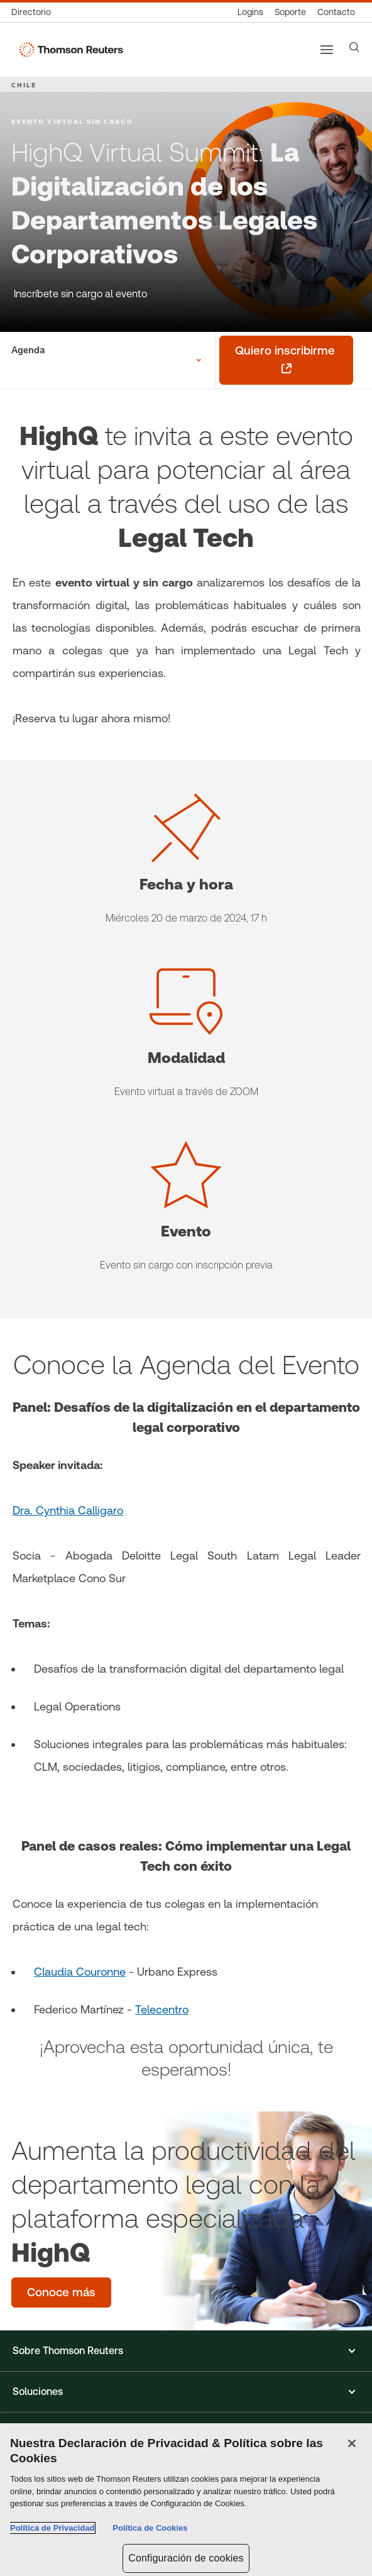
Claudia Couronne (80, 1971)
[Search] (354, 47)
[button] (186, 2351)
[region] (186, 2499)
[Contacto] (336, 12)
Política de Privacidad (52, 2528)
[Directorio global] (34, 12)
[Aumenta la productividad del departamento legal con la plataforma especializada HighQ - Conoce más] (61, 2292)
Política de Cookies (149, 2528)
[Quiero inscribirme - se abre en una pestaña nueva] (286, 360)
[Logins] (250, 12)
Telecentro (162, 2009)
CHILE (23, 84)
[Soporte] (290, 12)
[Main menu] (327, 49)
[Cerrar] (352, 2443)
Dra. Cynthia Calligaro (68, 1510)
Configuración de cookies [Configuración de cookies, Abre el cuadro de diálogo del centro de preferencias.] (186, 2558)
